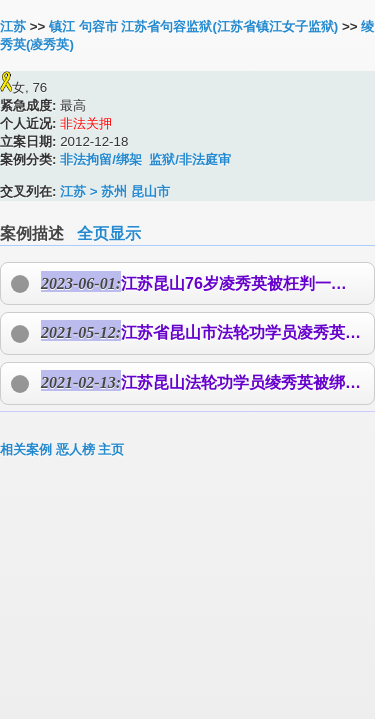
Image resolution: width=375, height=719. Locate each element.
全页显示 (109, 233)
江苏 (13, 26)
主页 (111, 449)
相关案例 (26, 449)
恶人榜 (75, 449)
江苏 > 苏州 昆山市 (115, 191)
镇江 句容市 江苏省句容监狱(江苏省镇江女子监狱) (193, 26)
